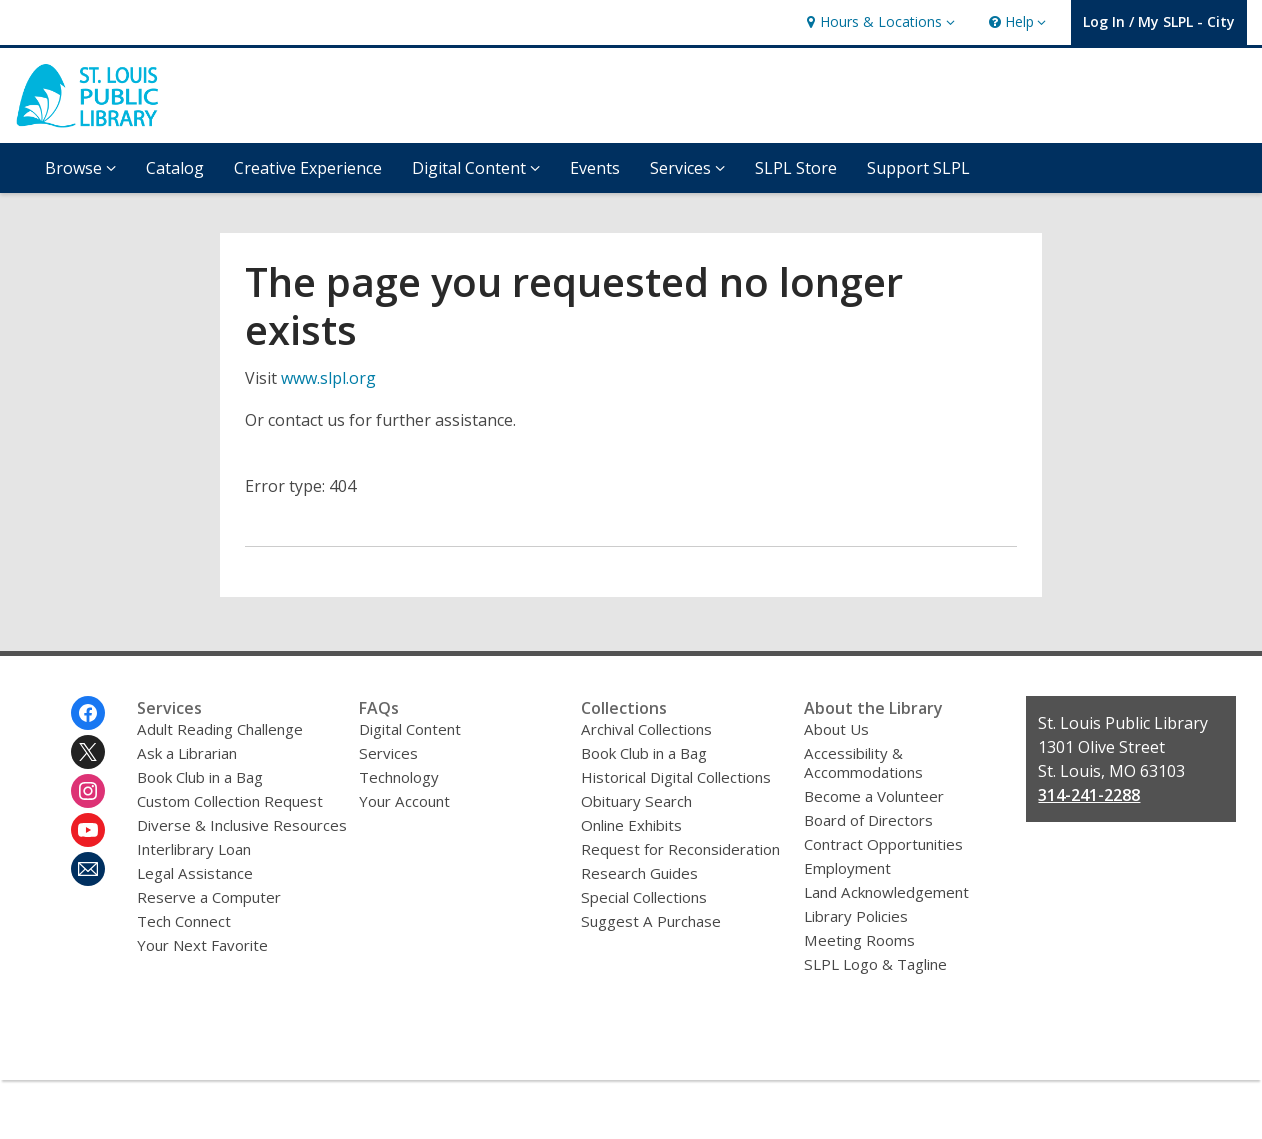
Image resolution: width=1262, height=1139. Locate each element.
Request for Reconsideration (680, 849)
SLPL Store (796, 168)
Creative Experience (308, 168)
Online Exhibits (631, 825)
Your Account (404, 801)
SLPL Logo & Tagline (875, 964)
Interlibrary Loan (194, 849)
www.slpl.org (328, 378)
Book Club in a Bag (200, 777)
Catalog (175, 168)
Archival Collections (646, 729)
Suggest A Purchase (651, 921)
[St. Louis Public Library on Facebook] (88, 713)
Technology (399, 777)
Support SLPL (918, 168)
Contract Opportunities (883, 844)
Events (595, 168)
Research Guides (639, 873)
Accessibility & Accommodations (863, 762)
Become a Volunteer (874, 796)
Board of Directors (868, 820)
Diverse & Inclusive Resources (242, 825)
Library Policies (856, 916)
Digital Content (410, 729)
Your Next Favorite (202, 945)
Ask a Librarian (187, 753)
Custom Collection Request (230, 801)
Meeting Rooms (859, 940)
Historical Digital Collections (676, 777)
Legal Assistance (195, 873)
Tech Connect (184, 921)
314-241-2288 (1089, 795)
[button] (878, 22)
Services (388, 753)
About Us (836, 729)
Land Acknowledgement (886, 892)
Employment (847, 868)
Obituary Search (636, 801)
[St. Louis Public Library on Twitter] (88, 752)
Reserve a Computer (209, 897)
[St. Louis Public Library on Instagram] (88, 791)
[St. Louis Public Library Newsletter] (88, 869)
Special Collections (644, 897)
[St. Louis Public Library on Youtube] (88, 830)
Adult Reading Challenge (220, 729)
